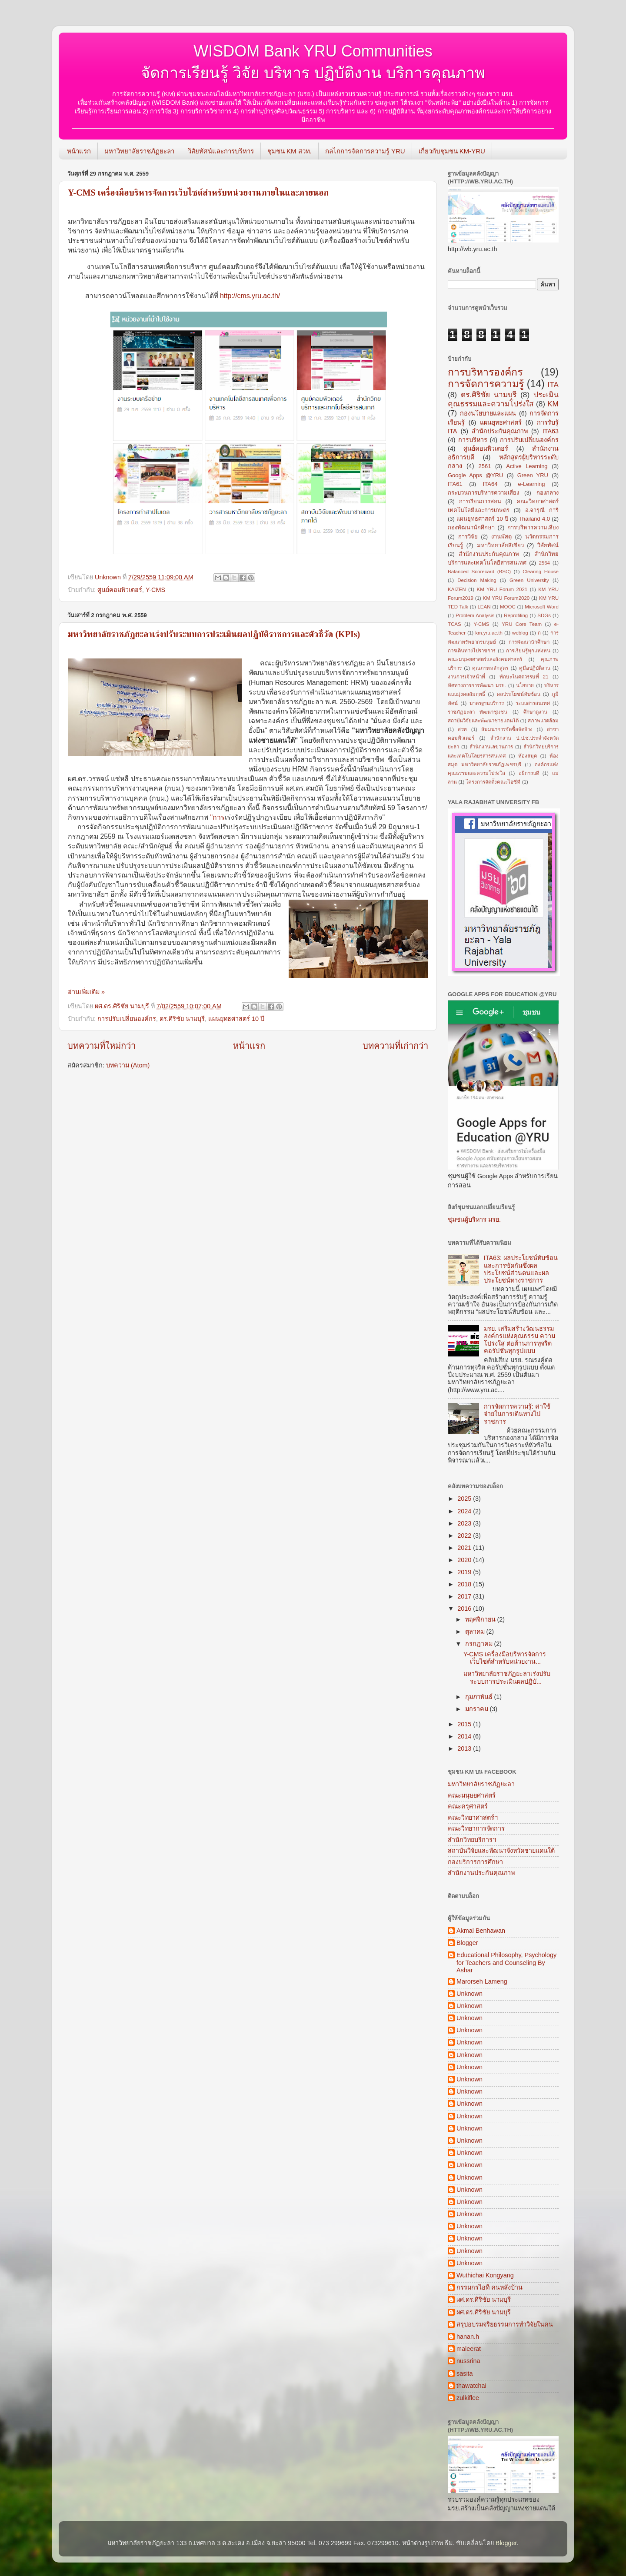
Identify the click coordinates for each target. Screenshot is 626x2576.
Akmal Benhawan (480, 1930)
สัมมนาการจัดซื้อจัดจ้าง (507, 729)
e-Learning (531, 484)
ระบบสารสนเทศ (533, 703)
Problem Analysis (475, 615)
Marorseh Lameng (481, 1981)
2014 (465, 1736)
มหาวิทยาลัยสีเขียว (500, 545)
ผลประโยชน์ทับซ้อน (518, 694)
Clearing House (541, 571)
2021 (465, 1547)
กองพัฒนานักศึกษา (471, 527)
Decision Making (476, 580)
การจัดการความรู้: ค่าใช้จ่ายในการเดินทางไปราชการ (517, 1414)
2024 (465, 1511)
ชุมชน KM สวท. (289, 151)
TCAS (454, 624)
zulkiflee (467, 2397)
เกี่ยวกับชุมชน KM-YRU (452, 151)
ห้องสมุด (527, 755)
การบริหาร (472, 439)
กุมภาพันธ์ (479, 1696)
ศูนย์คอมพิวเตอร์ (119, 589)
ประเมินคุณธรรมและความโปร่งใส (503, 399)
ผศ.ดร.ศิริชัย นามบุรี (483, 2299)
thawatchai (471, 2385)
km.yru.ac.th (489, 632)
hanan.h (467, 2336)
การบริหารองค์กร (485, 372)
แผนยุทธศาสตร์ (501, 422)
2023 (465, 1523)
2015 (465, 1724)
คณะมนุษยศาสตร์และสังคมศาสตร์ (485, 659)
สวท (462, 729)
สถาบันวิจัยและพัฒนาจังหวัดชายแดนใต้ (501, 1850)
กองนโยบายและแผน (488, 413)
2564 (544, 562)
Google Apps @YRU (475, 475)
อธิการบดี (529, 773)
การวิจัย (468, 536)
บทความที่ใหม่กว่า (101, 1045)
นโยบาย (525, 685)
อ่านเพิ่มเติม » (86, 991)
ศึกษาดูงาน (535, 712)
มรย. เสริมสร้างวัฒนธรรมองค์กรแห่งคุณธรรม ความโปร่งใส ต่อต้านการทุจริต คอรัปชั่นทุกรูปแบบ (519, 1340)
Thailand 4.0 (534, 518)
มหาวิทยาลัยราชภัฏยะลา (139, 151)
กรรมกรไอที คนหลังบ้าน (489, 2287)
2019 (465, 1572)
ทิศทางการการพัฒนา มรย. (477, 685)
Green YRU (532, 475)
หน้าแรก (79, 151)
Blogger (467, 1942)
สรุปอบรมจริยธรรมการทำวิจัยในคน (504, 2324)
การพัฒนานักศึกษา (529, 642)
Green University (529, 580)
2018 (465, 1584)
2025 (465, 1498)
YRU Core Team (522, 624)
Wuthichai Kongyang (485, 2275)
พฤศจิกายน (481, 1619)
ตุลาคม (475, 1631)
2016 (465, 1608)
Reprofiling (516, 615)
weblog (520, 632)
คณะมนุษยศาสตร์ (472, 1795)
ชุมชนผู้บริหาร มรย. (474, 1219)
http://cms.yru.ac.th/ (250, 295)
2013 (465, 1748)
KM (553, 403)
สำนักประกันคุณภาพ (500, 431)
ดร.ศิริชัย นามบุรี (182, 1018)
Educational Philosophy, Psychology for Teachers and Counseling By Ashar (506, 1962)
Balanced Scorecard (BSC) (479, 571)
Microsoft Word (542, 606)
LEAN (483, 606)
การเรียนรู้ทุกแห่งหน (528, 650)
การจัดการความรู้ (486, 383)
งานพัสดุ (501, 536)
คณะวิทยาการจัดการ (476, 1828)
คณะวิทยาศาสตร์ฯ (473, 1817)
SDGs (544, 615)
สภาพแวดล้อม (543, 720)
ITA (553, 384)
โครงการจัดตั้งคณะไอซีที (493, 781)
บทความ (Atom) (128, 1065)
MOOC (508, 606)
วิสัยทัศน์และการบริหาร (221, 151)
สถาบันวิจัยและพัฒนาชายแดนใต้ (483, 720)
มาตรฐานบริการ (487, 703)
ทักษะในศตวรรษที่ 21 (524, 676)
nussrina (468, 2360)
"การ (297, 817)
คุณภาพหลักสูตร (490, 668)
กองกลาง (547, 492)
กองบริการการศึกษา (475, 1861)
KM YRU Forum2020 (506, 598)
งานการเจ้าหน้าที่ (466, 676)
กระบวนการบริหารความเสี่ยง (483, 492)
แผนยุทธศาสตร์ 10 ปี (236, 1018)
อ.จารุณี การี (542, 510)
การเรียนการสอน (480, 501)
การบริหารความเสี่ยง (533, 527)
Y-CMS (155, 589)
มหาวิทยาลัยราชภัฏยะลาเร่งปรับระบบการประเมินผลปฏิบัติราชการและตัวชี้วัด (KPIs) (214, 634)
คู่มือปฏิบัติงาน (534, 668)
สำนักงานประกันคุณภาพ (489, 554)
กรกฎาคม (479, 1643)
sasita (464, 2373)
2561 (485, 466)
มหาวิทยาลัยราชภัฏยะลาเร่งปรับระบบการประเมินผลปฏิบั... (506, 1677)
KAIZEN (457, 589)
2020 (465, 1559)
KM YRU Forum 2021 (502, 589)
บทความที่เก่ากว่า (395, 1045)
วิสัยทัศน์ (548, 545)
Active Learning (526, 466)
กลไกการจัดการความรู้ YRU (365, 151)
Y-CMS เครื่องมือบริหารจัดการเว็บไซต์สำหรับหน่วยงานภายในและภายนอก (198, 192)
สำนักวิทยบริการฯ (472, 1839)
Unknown (469, 1993)
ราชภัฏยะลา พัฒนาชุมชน (477, 712)
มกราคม (477, 1708)
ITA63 (551, 431)
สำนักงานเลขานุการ (491, 746)
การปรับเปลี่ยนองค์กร (126, 1018)
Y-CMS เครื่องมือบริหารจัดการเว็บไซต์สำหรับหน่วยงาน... (504, 1658)
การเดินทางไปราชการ (472, 650)
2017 (465, 1596)
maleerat (468, 2348)
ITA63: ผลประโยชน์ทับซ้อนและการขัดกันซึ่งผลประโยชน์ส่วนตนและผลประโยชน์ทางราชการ (521, 1269)
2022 (465, 1535)
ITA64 (490, 484)
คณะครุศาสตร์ (468, 1806)
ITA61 (455, 484)
